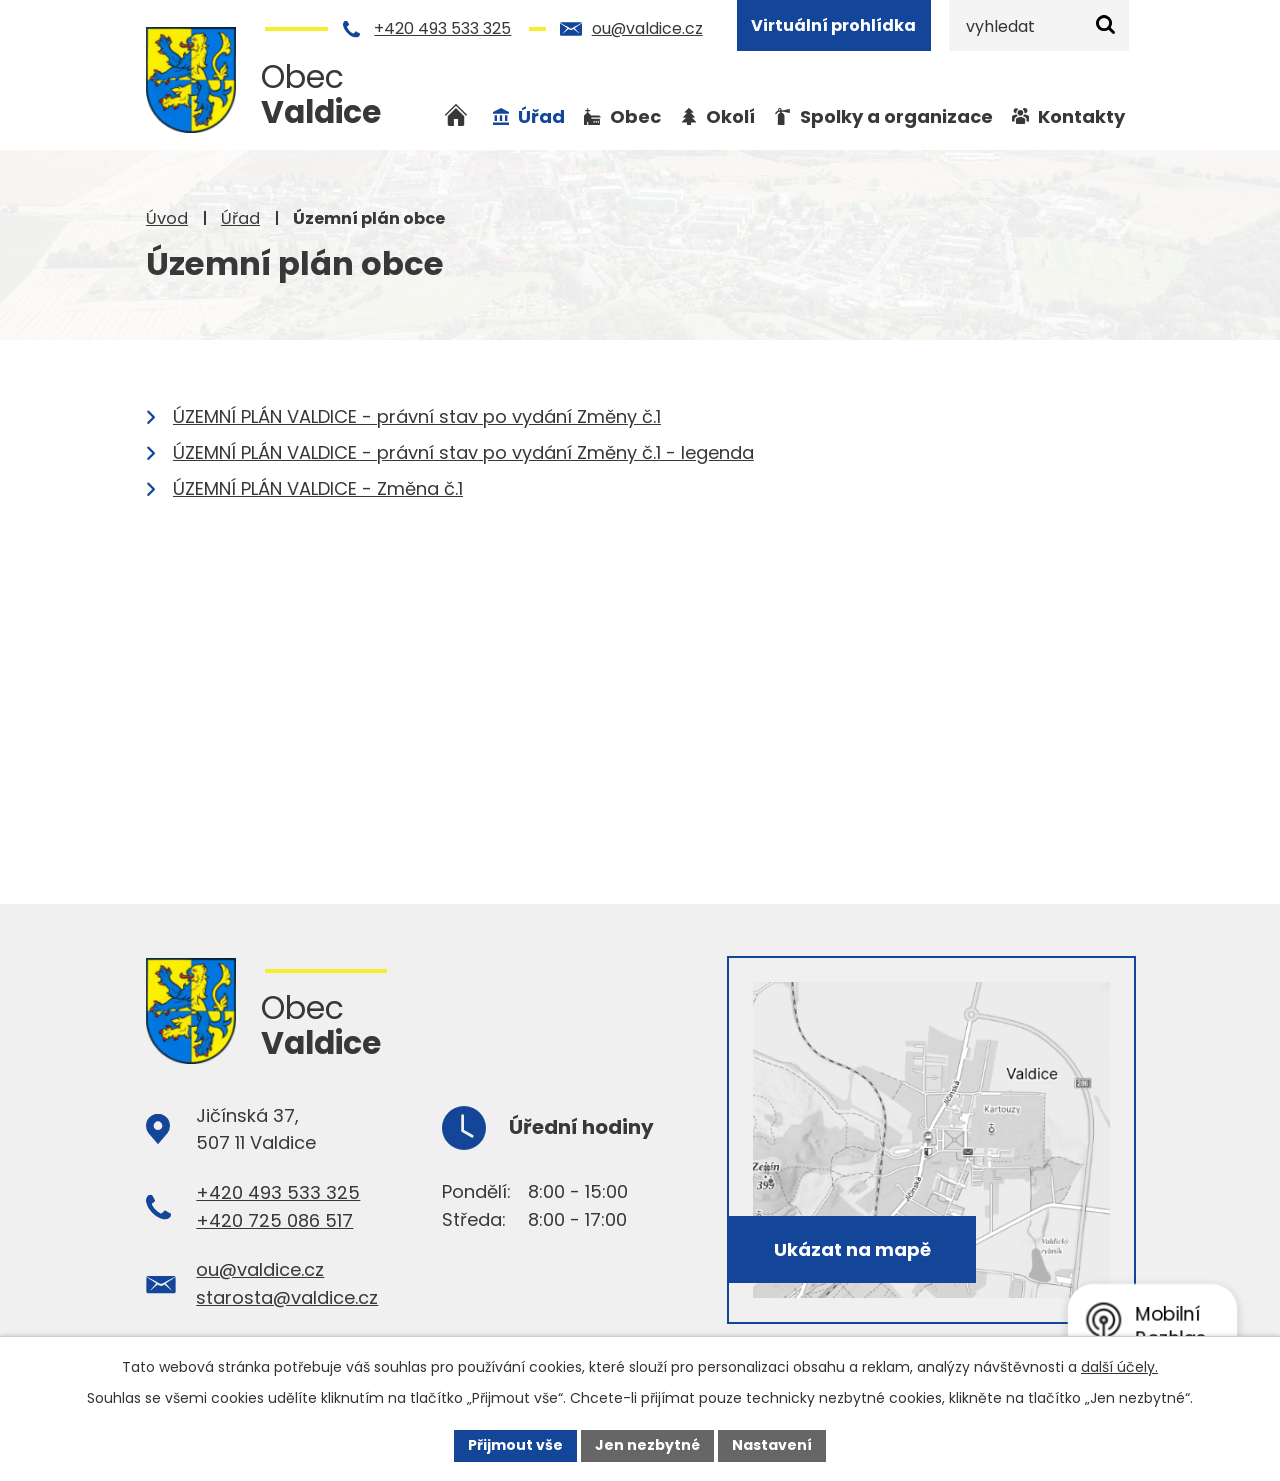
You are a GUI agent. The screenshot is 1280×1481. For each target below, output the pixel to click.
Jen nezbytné (647, 1445)
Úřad (240, 218)
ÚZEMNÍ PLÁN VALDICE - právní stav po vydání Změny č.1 (417, 416)
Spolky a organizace (896, 116)
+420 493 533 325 (442, 28)
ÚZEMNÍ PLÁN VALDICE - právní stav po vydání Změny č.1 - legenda (463, 452)
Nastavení (772, 1445)
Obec (635, 116)
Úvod (167, 218)
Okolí (730, 116)
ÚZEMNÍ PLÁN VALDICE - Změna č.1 (318, 488)
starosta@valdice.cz (287, 1297)
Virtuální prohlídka (833, 25)
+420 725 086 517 (274, 1220)
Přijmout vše (515, 1445)
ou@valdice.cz (647, 28)
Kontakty (1081, 116)
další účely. (1119, 1367)
